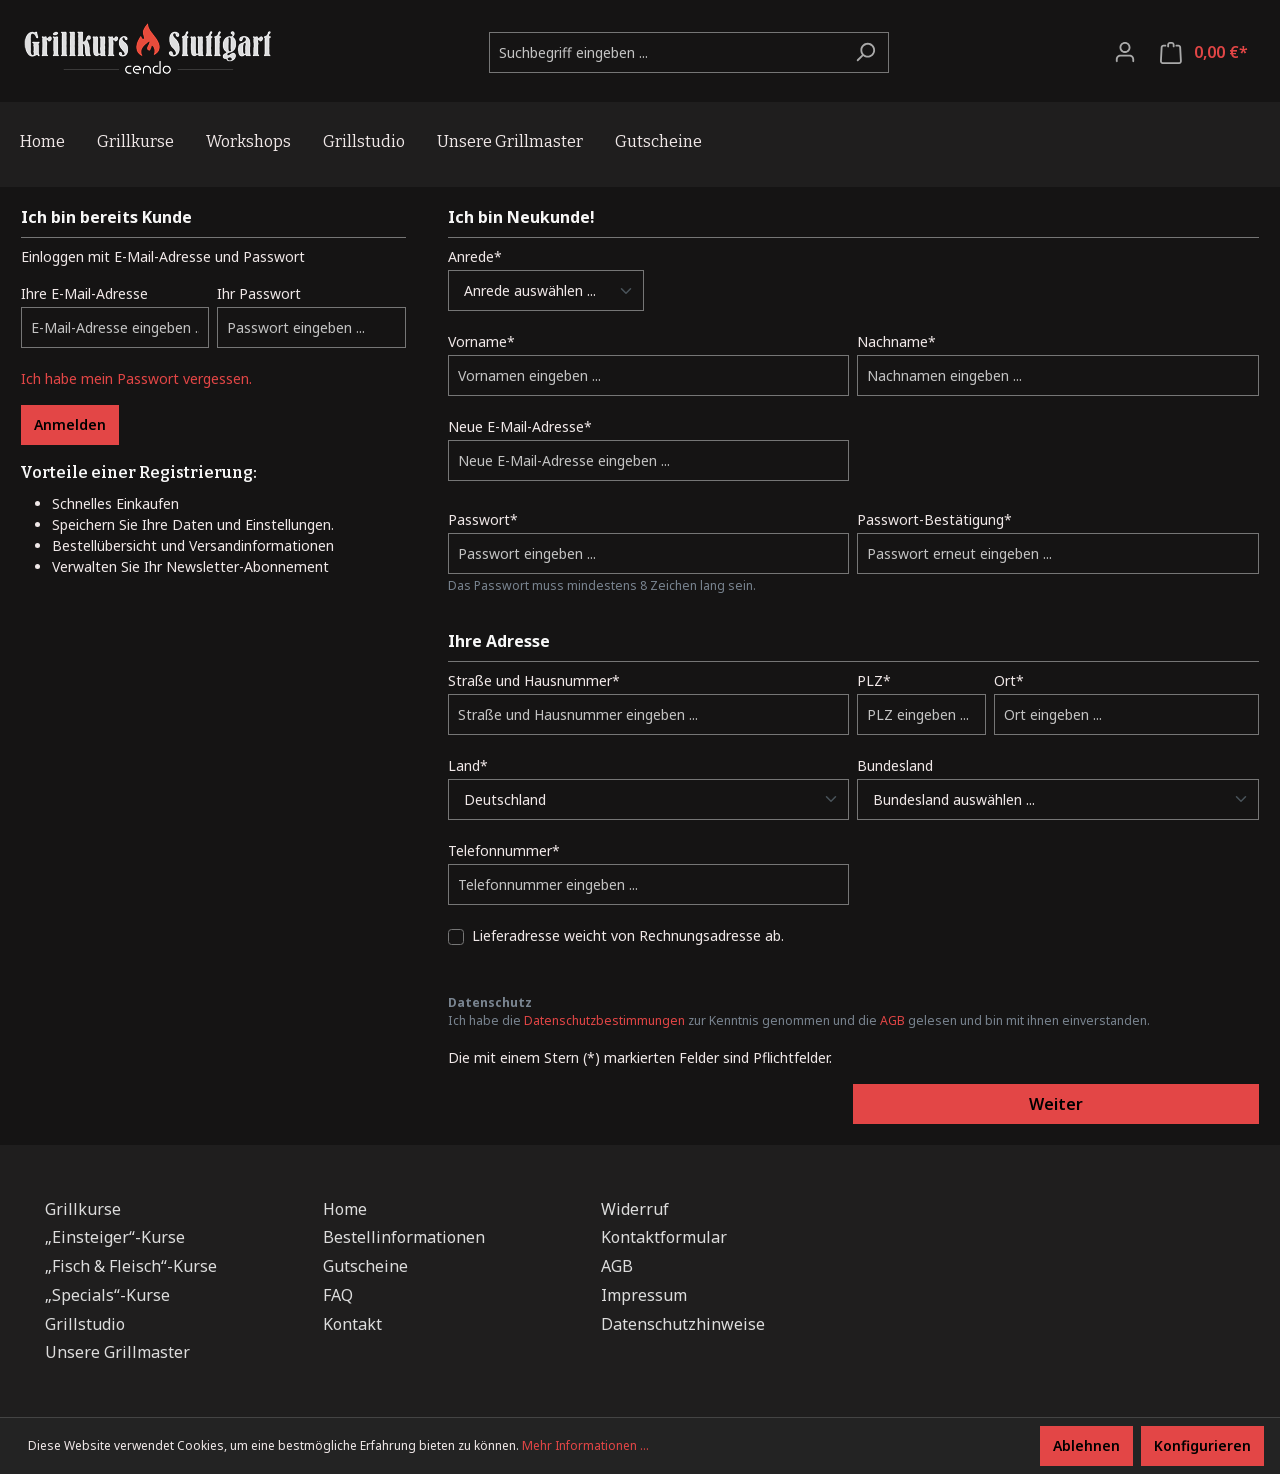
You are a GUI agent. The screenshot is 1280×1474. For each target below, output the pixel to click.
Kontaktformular (664, 1237)
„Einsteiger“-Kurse (115, 1237)
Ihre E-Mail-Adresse (84, 293)
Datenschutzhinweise (683, 1324)
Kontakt (352, 1324)
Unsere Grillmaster (117, 1352)
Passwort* (483, 519)
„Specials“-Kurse (107, 1295)
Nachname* (896, 341)
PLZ (874, 680)
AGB (892, 1020)
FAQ (338, 1295)
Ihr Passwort (259, 293)
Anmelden (70, 424)
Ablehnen (1086, 1445)
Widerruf (635, 1209)
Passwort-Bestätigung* (934, 519)
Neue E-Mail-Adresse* (520, 426)
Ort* (1009, 680)
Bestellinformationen (404, 1237)
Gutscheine (365, 1266)
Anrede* (475, 256)
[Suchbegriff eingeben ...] (666, 52)
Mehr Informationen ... (585, 1445)
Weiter (1056, 1104)
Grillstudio (85, 1324)
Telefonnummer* (504, 850)
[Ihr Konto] (1125, 52)
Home (345, 1209)
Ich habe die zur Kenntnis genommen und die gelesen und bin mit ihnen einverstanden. (799, 1020)
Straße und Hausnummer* (534, 680)
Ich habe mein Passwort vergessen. (136, 378)
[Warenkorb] (1204, 52)
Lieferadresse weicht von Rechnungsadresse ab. (628, 935)
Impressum (644, 1295)
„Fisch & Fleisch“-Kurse (131, 1266)
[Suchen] (865, 52)
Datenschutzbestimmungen (604, 1020)
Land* (468, 765)
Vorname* (481, 341)
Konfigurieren (1202, 1445)
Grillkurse (83, 1209)
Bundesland (895, 765)
